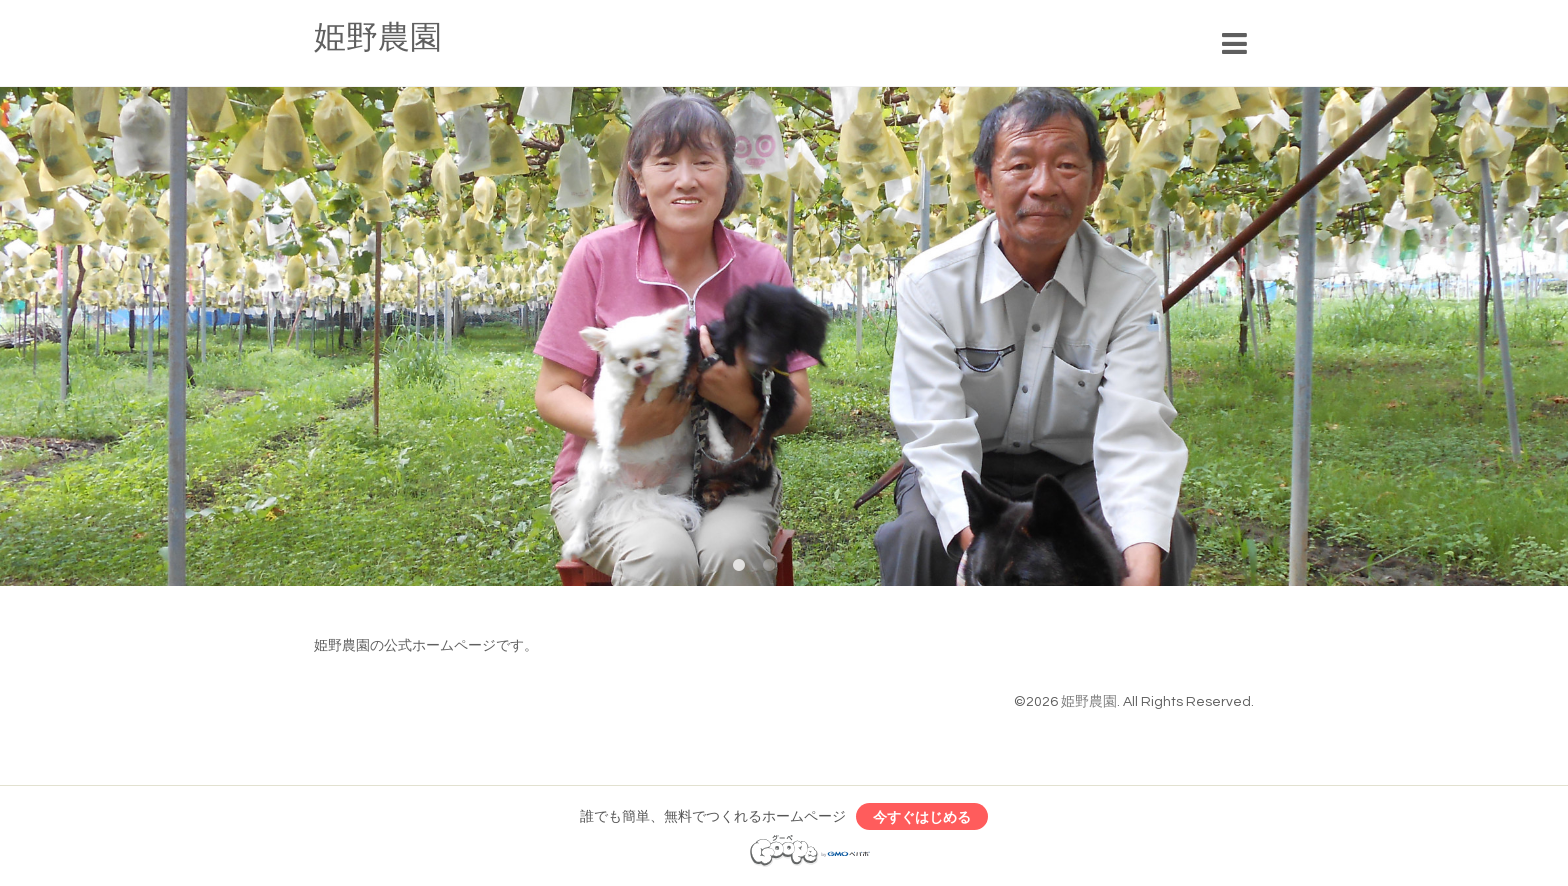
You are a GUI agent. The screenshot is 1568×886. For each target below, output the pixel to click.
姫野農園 (378, 38)
